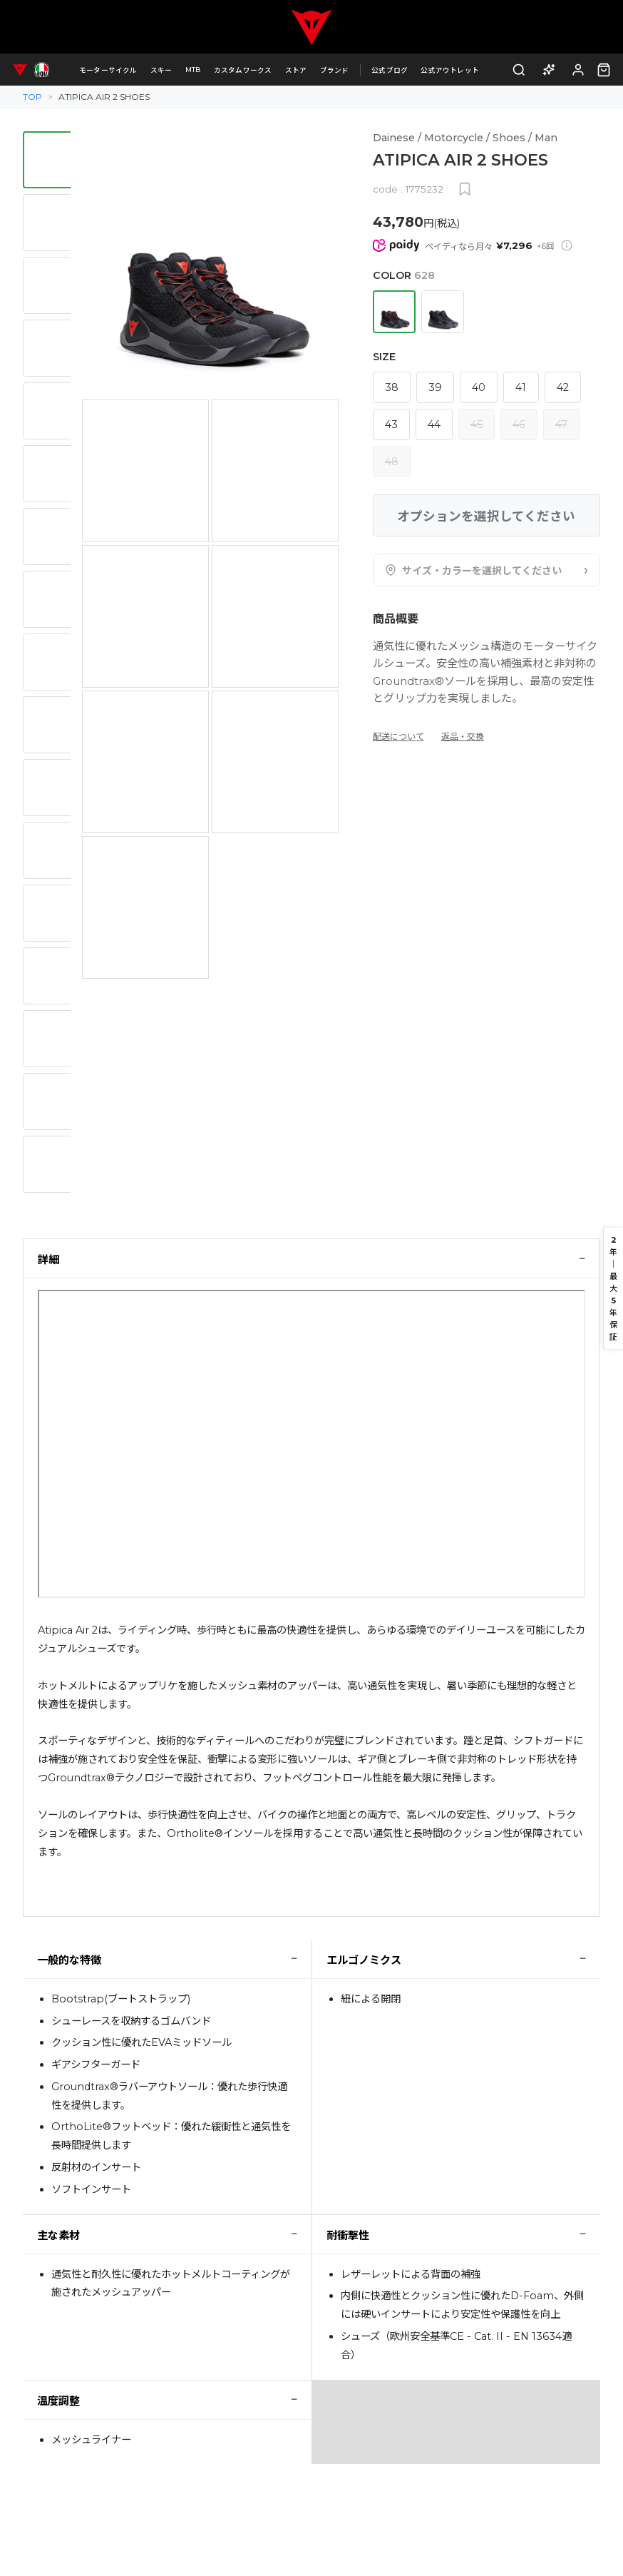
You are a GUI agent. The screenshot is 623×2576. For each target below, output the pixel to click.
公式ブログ (389, 70)
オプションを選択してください (486, 516)
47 (561, 424)
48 (391, 461)
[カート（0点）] (604, 70)
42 (563, 387)
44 (434, 424)
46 (519, 424)
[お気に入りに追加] (465, 189)
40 (478, 387)
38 (391, 387)
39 (435, 387)
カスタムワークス (243, 70)
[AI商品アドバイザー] (549, 69)
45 (476, 424)
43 (391, 424)
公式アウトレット (450, 70)
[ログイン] (578, 69)
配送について (398, 736)
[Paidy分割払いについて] (567, 245)
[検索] (519, 69)
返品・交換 (462, 736)
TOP (32, 96)
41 (520, 387)
